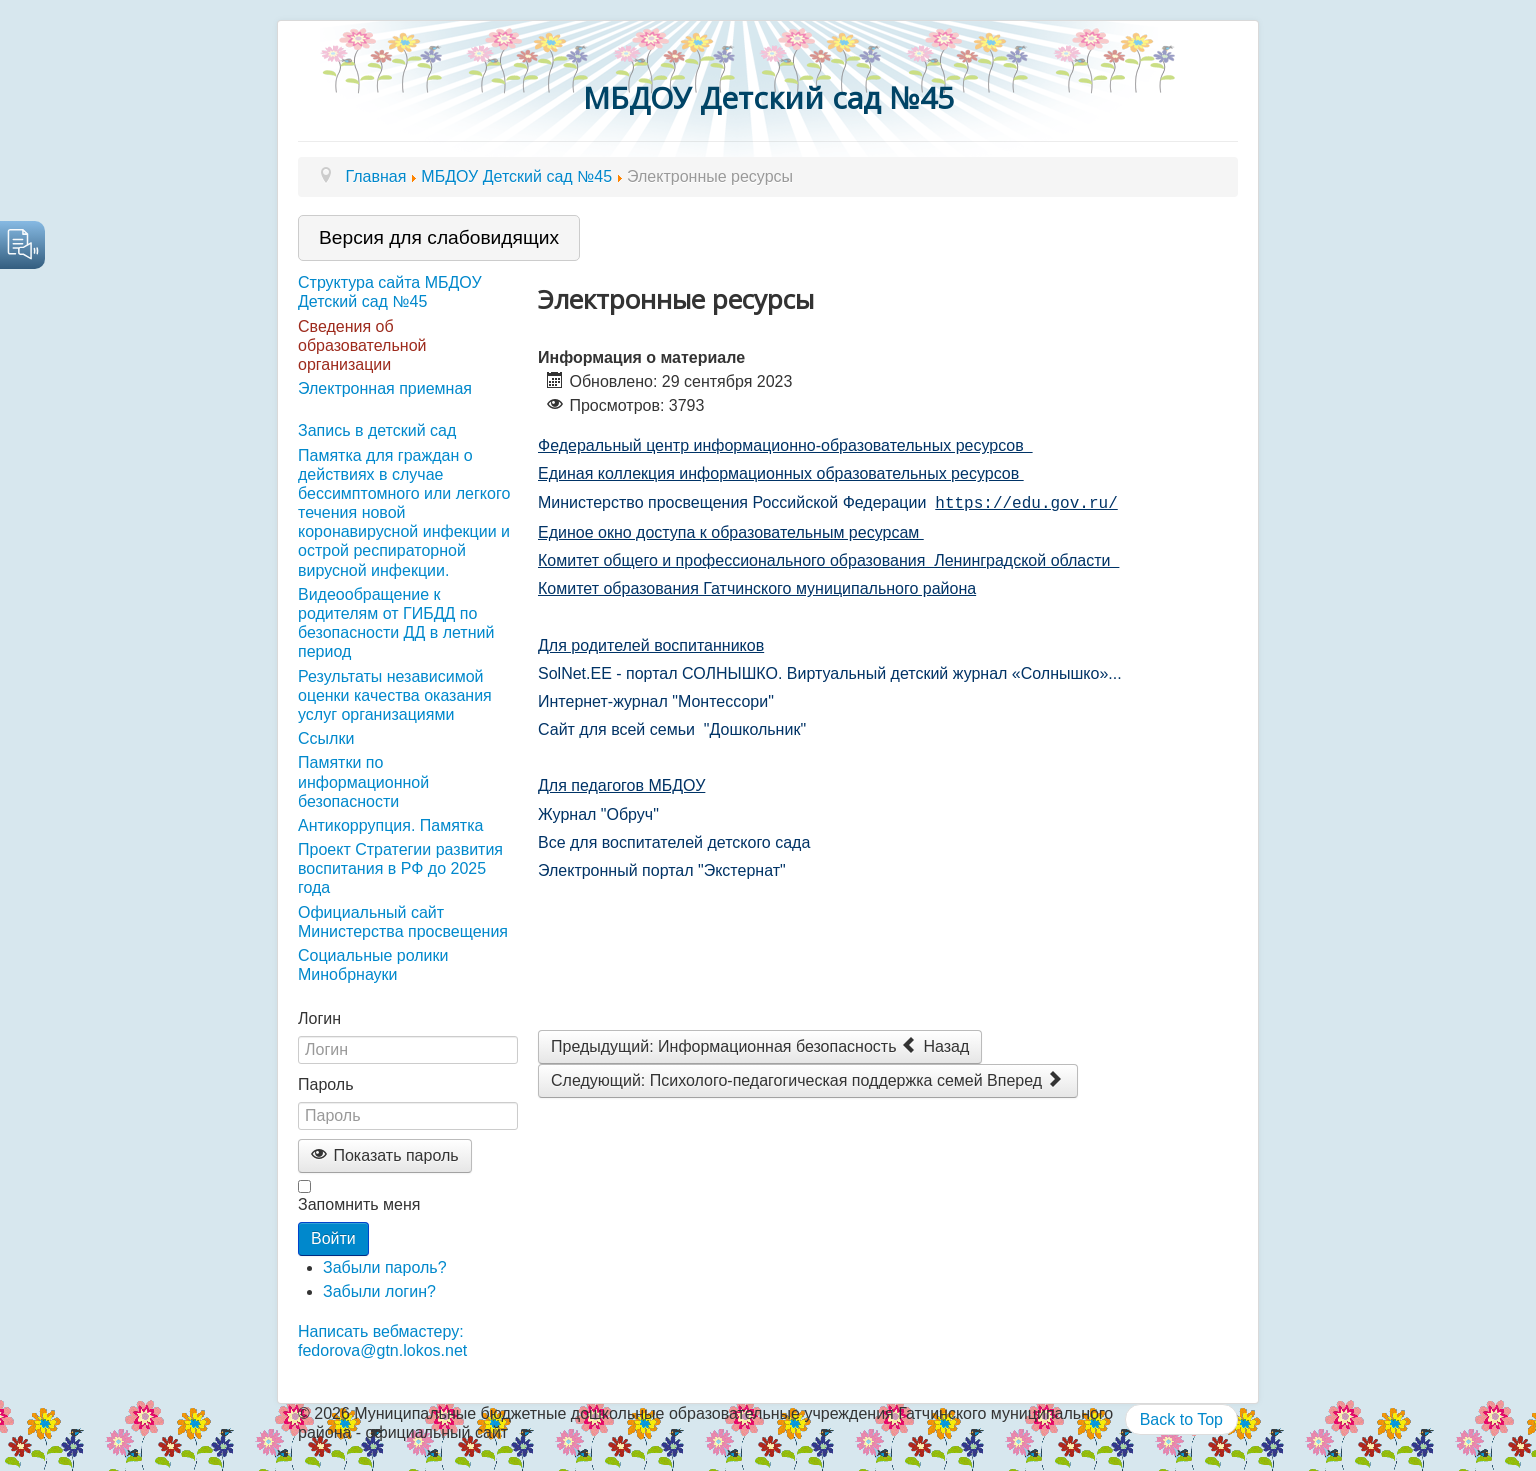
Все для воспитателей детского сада (676, 840)
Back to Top (1181, 1419)
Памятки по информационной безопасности (363, 781)
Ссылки (326, 738)
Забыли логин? (379, 1291)
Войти (333, 1238)
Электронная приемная (385, 388)
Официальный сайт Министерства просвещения (403, 922)
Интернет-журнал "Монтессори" (656, 699)
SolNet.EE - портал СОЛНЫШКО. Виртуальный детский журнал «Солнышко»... (830, 671)
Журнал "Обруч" (598, 812)
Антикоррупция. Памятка (390, 825)
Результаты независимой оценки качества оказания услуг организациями (395, 695)
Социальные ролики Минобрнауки (373, 965)
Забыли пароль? (385, 1267)
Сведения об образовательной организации (362, 345)
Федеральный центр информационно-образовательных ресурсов (785, 445)
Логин (319, 1018)
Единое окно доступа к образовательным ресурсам (731, 530)
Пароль (326, 1084)
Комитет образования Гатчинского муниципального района (757, 586)
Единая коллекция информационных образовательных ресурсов (781, 473)
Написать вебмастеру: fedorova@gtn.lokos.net (382, 1341)
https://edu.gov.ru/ (1026, 502)
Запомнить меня (359, 1204)
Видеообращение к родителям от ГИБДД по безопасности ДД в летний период (396, 623)
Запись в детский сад (377, 430)
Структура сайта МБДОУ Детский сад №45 (390, 292)
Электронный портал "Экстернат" (664, 868)
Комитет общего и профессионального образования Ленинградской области (828, 558)
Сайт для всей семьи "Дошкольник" (672, 727)
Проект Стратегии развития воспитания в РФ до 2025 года (400, 868)
